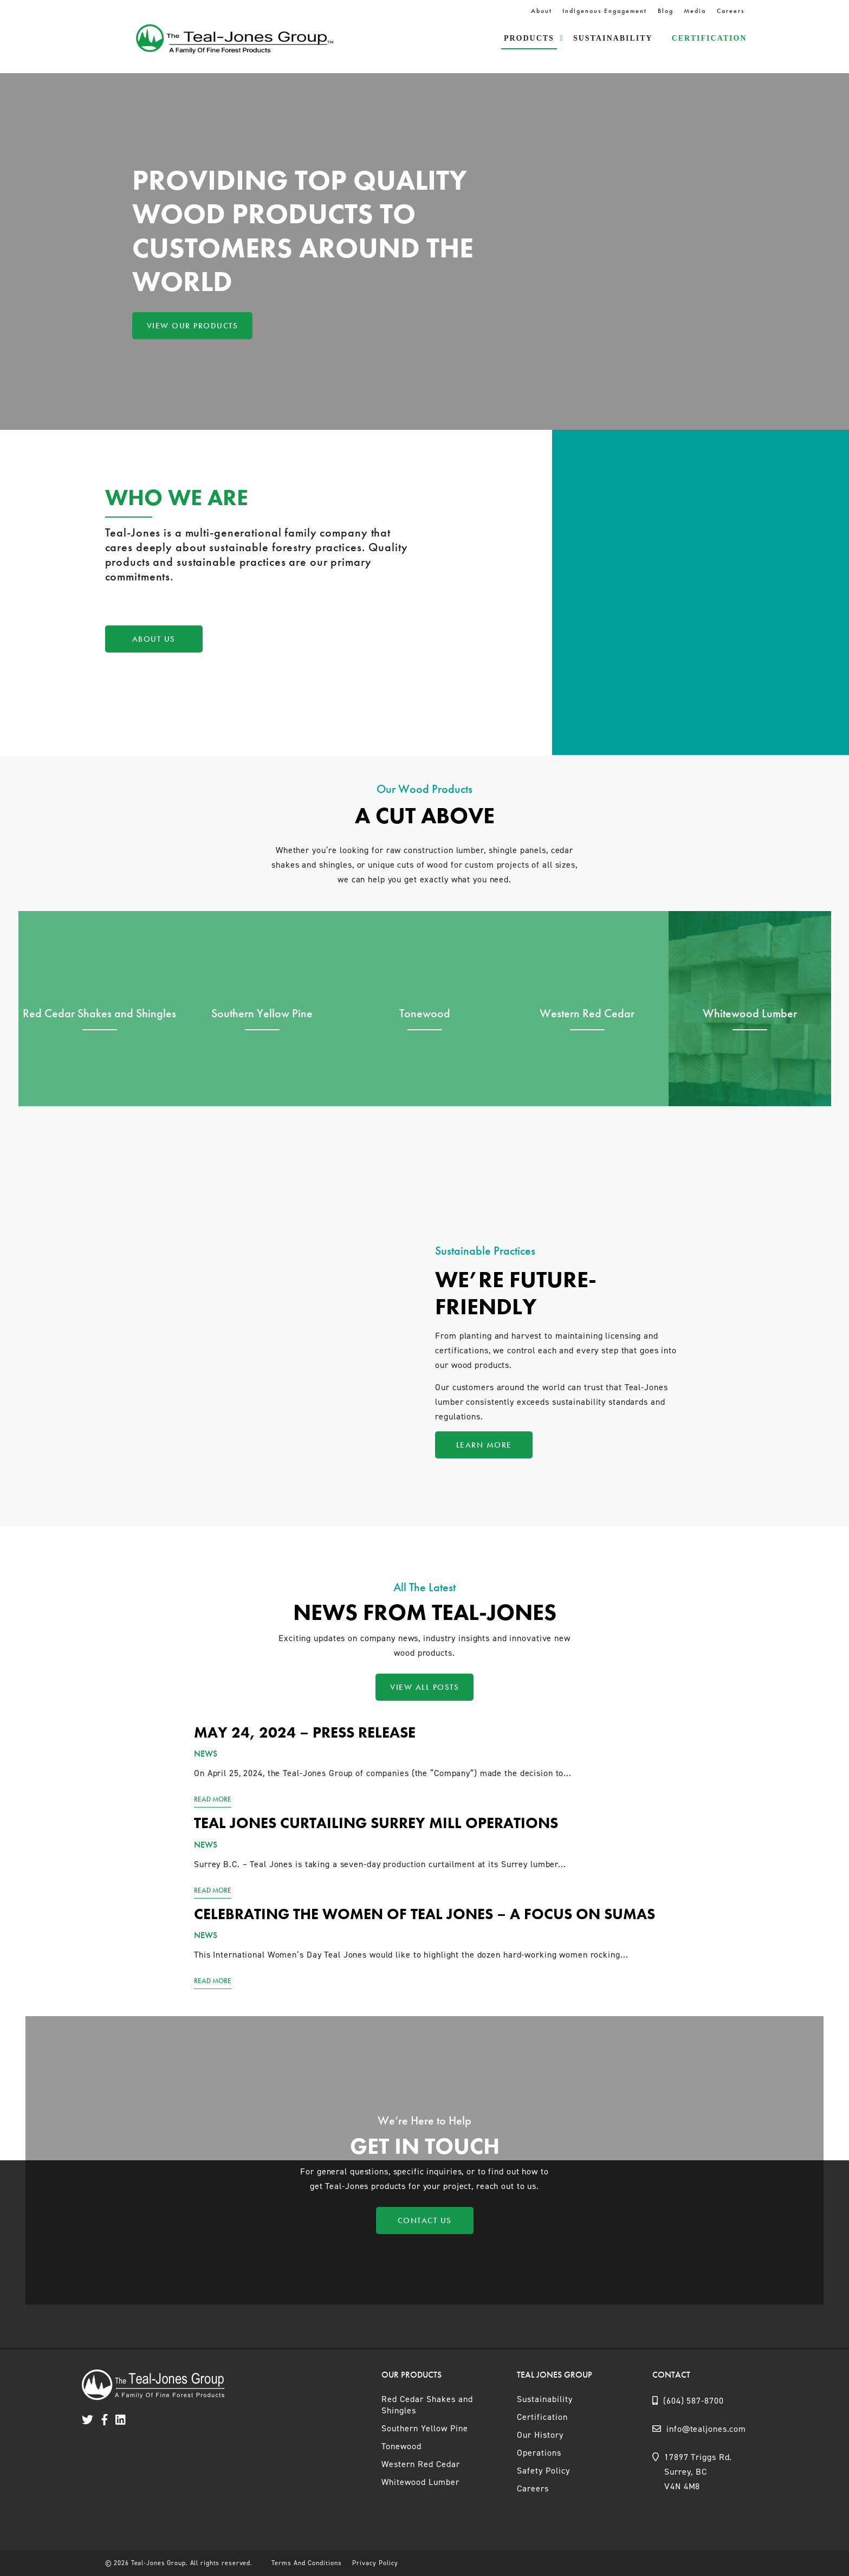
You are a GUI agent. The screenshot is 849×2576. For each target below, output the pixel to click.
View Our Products (192, 325)
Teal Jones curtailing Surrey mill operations (376, 1822)
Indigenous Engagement (604, 11)
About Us (154, 639)
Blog (665, 11)
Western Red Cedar (420, 2464)
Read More (212, 1799)
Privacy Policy (375, 2563)
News (205, 1753)
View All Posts (424, 1687)
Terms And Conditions (306, 2563)
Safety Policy (543, 2470)
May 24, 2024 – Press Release (305, 1732)
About (541, 11)
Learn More (484, 1444)
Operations (539, 2452)
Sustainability (613, 38)
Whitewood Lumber (420, 2482)
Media (695, 11)
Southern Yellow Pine (424, 2428)
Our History (540, 2435)
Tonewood (401, 2446)
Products (529, 38)
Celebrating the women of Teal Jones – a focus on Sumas (424, 1913)
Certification (709, 38)
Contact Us (425, 2220)
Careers (730, 11)
